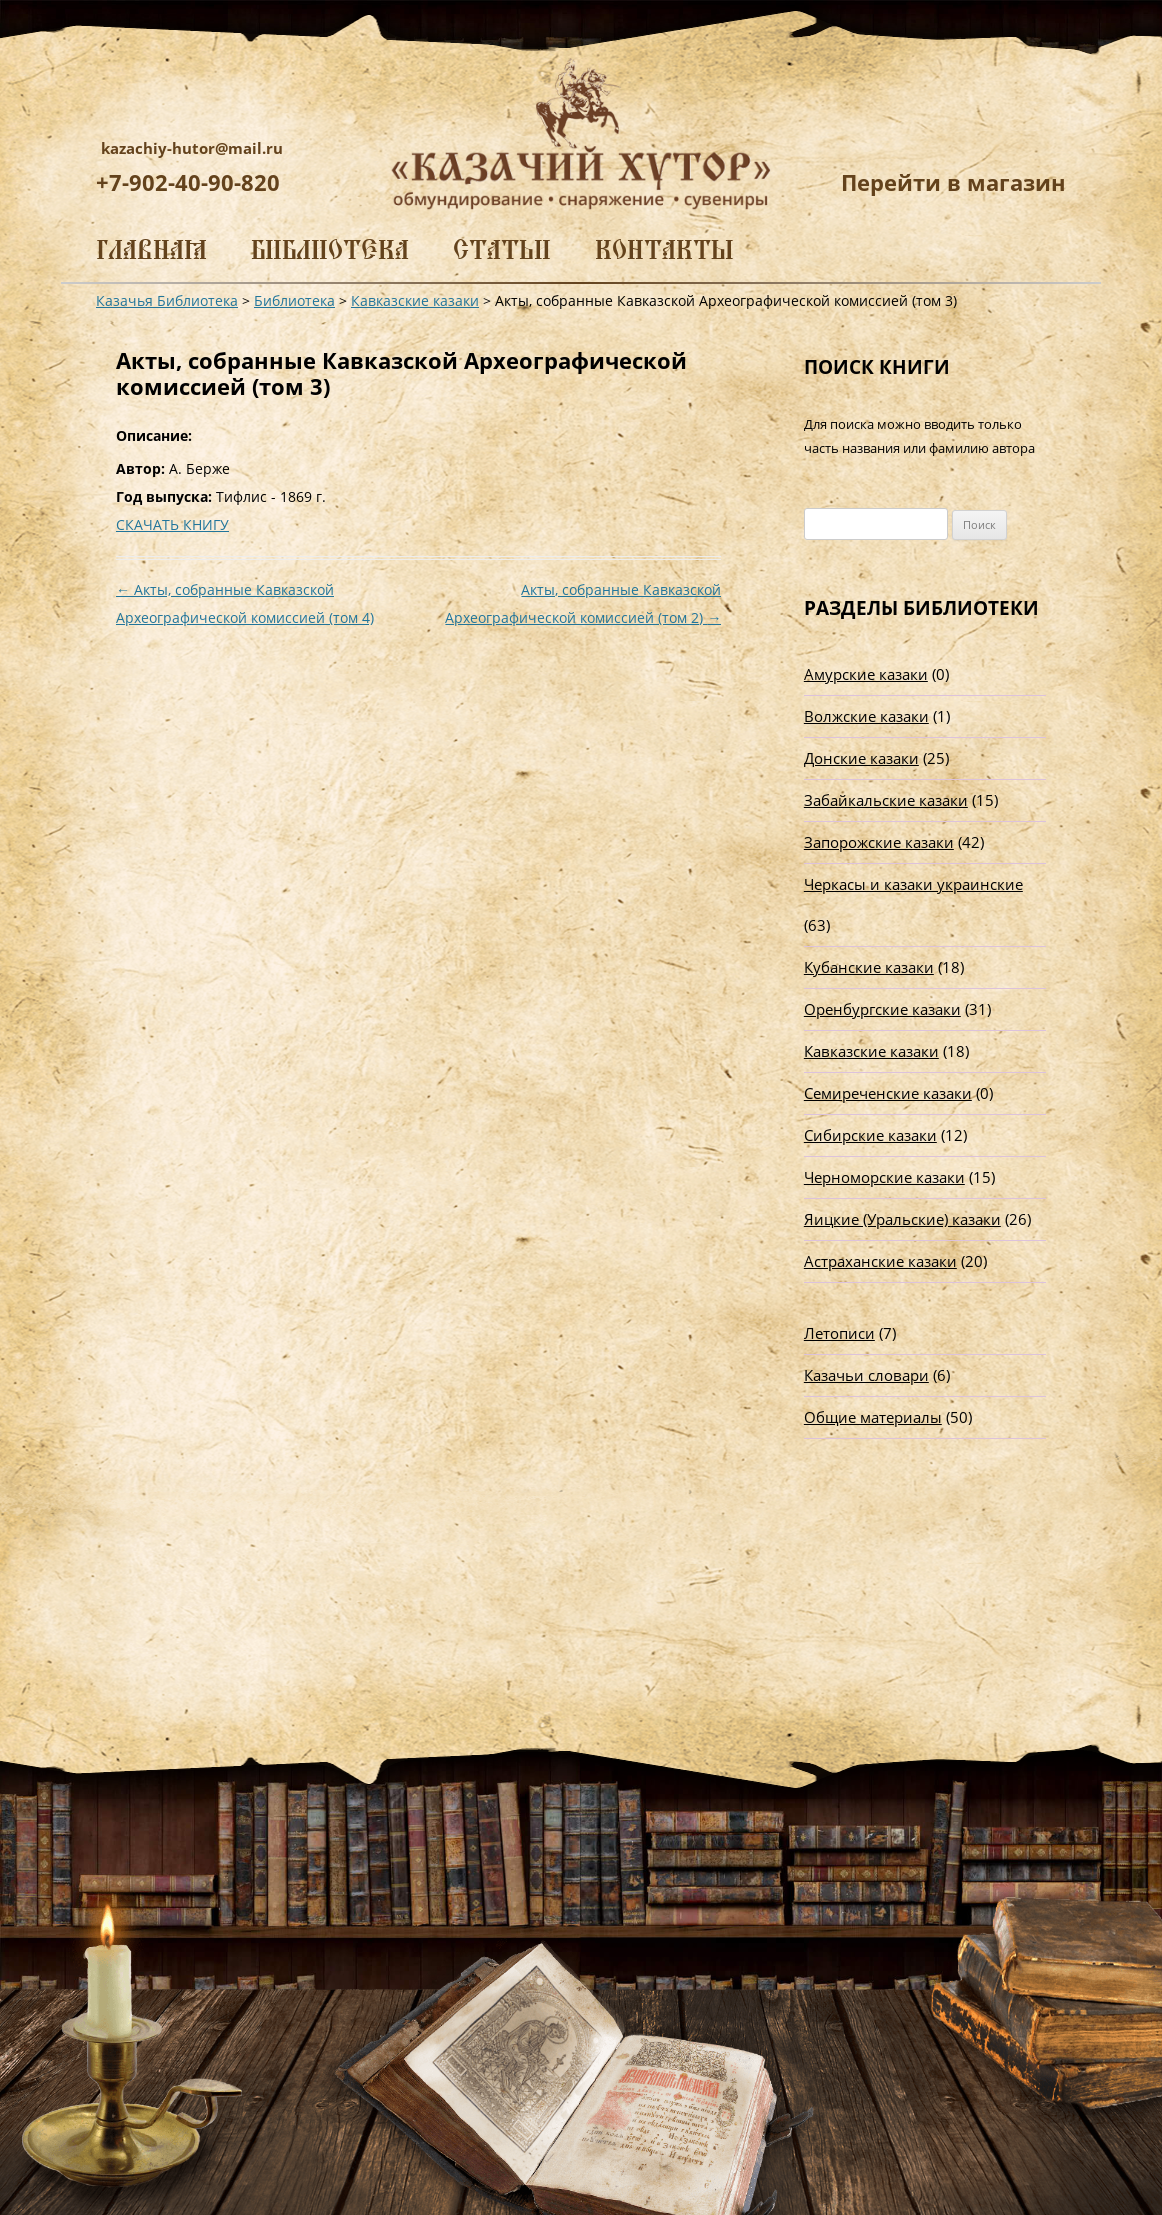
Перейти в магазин (953, 182)
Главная (151, 249)
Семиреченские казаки (888, 1093)
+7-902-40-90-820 (188, 182)
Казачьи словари (866, 1375)
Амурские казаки (866, 674)
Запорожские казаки (879, 842)
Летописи (839, 1333)
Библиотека (330, 249)
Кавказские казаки (871, 1051)
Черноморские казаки (884, 1177)
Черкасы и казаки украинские (913, 884)
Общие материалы (873, 1417)
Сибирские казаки (870, 1135)
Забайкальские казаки (886, 800)
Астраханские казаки (880, 1261)
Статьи (502, 249)
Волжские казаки (866, 716)
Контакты (664, 249)
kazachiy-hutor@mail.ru (192, 148)
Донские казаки (861, 758)
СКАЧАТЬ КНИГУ (172, 524)
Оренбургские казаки (882, 1009)
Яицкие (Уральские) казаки (902, 1219)
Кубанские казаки (869, 967)
